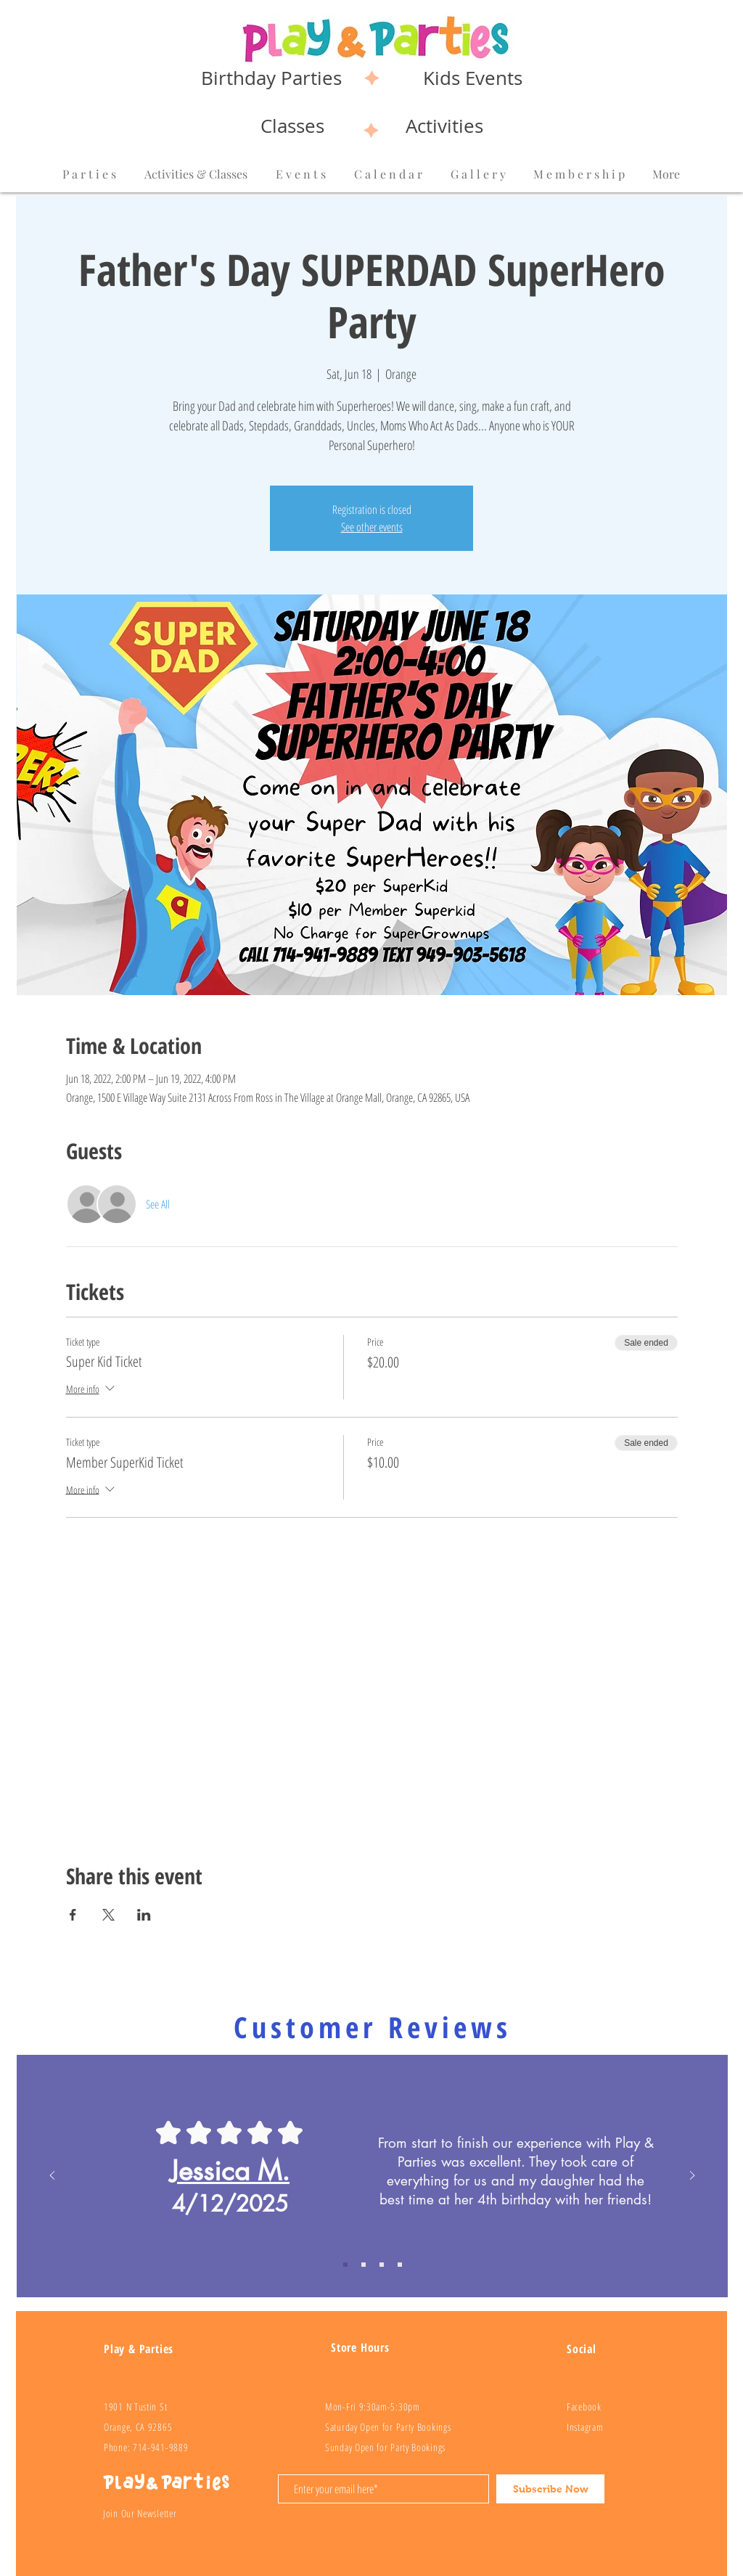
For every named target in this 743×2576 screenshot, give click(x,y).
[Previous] (52, 2176)
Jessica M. (230, 2171)
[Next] (692, 2176)
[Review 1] (345, 2264)
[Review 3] (381, 2264)
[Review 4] (400, 2264)
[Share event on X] (108, 1915)
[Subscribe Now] (550, 2488)
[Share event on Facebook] (73, 1915)
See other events (372, 527)
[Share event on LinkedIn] (144, 1915)
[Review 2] (363, 2264)
